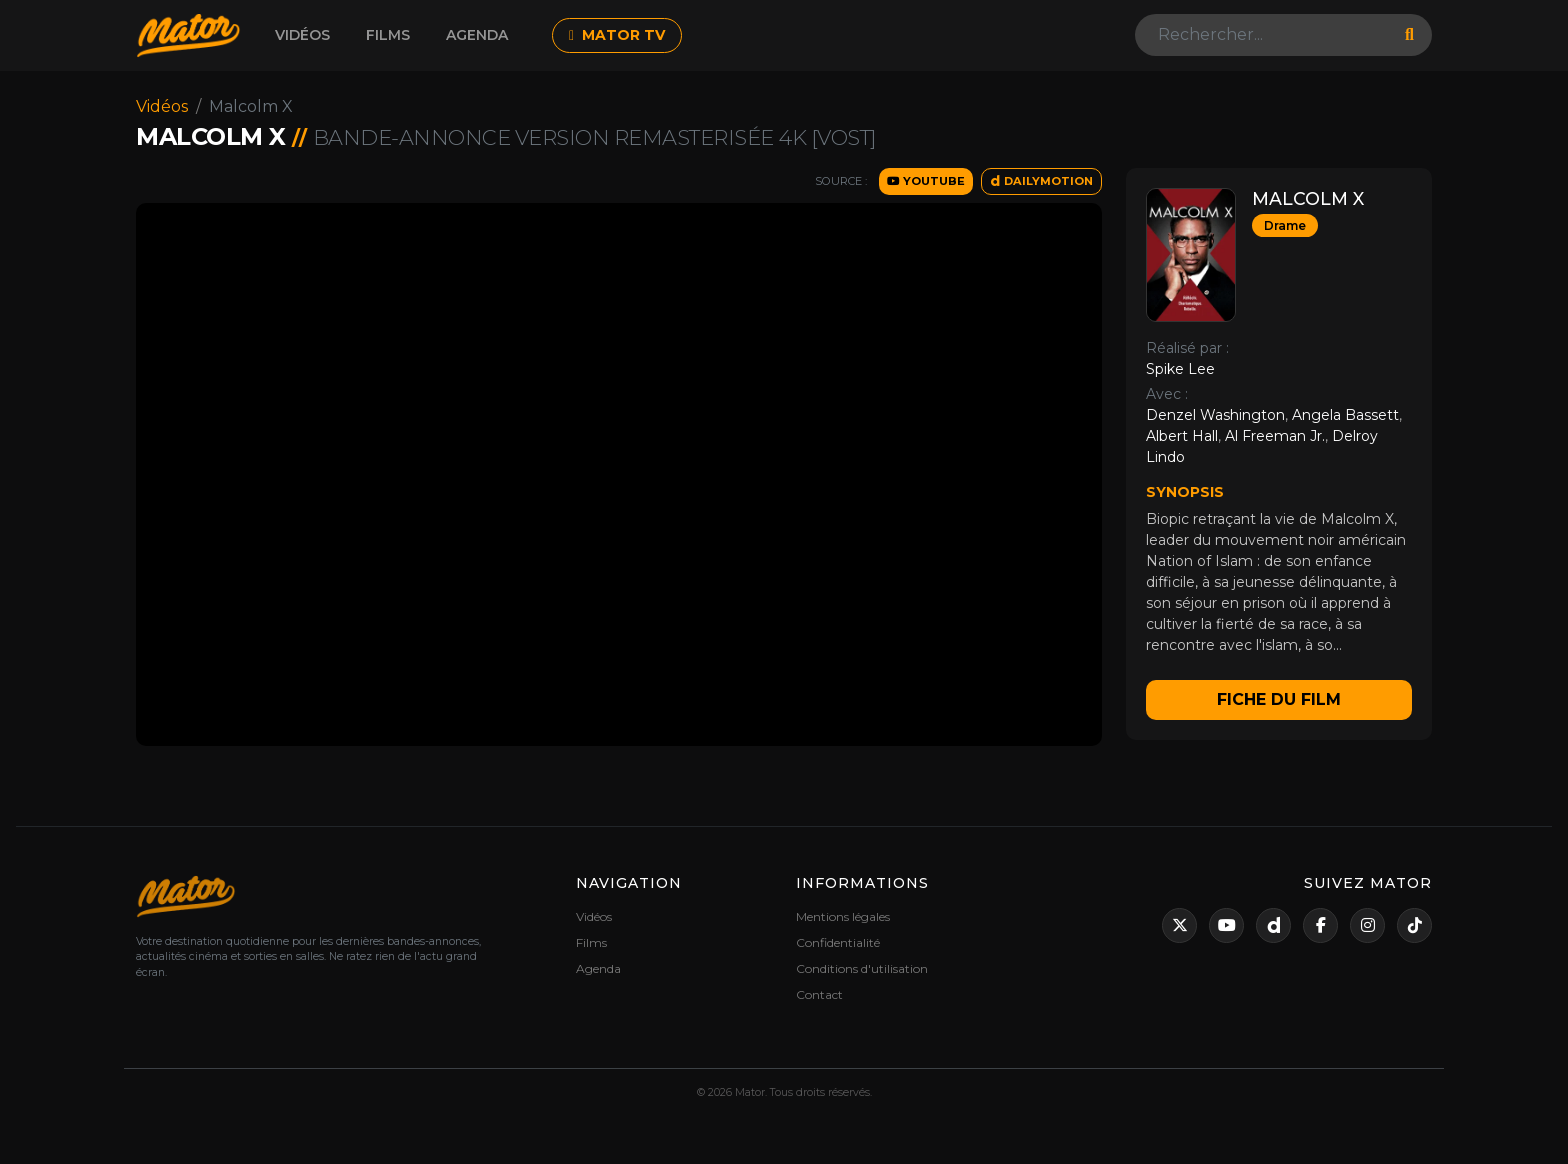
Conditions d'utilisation (862, 968)
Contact (819, 994)
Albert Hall (1182, 436)
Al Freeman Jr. (1275, 436)
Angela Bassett (1345, 415)
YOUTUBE (926, 181)
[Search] (1264, 35)
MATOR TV (617, 35)
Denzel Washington (1215, 415)
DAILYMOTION (1041, 181)
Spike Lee (1180, 369)
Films (388, 35)
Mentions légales (843, 916)
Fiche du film (1279, 699)
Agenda (477, 35)
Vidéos (302, 35)
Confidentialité (838, 942)
